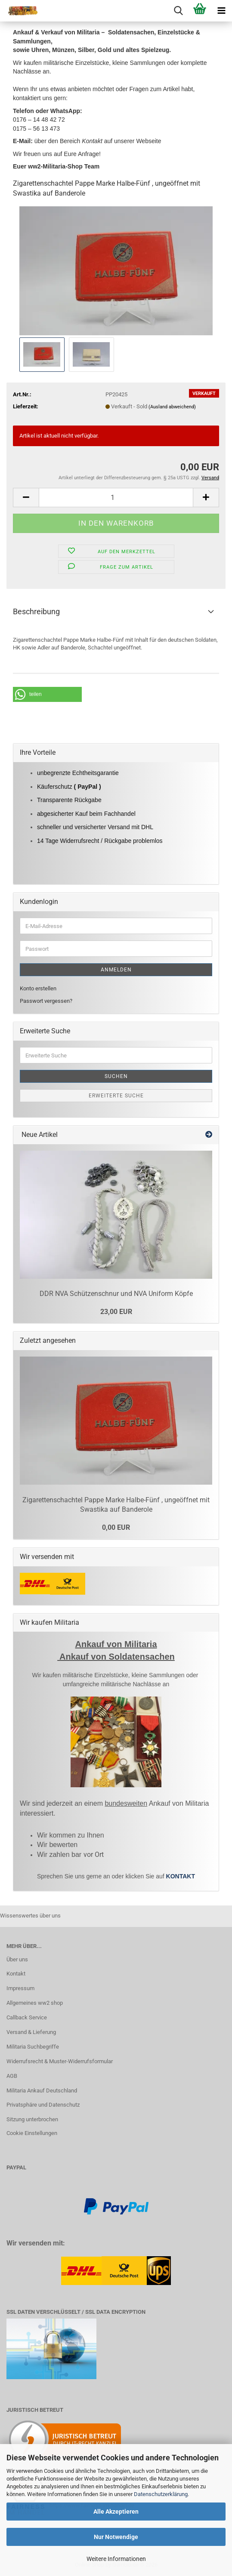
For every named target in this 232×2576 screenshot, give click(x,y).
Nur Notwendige (116, 2536)
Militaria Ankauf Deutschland (41, 2090)
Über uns (17, 1959)
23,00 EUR (116, 1312)
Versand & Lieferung (31, 2032)
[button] (26, 497)
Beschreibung (36, 611)
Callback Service (26, 2017)
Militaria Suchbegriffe (32, 2046)
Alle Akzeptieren (116, 2511)
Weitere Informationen (116, 2558)
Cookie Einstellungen (31, 2133)
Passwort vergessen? (46, 1001)
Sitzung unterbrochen (32, 2119)
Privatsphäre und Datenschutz (43, 2104)
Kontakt (15, 1973)
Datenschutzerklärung (161, 2494)
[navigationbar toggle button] (221, 10)
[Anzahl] (116, 497)
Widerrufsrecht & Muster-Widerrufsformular (59, 2061)
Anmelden (116, 970)
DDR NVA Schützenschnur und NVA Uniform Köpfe (116, 1294)
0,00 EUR (116, 1527)
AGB (11, 2076)
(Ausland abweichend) (172, 407)
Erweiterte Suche (116, 1096)
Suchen (116, 1076)
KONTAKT (180, 1876)
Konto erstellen (38, 988)
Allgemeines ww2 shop (34, 2003)
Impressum (20, 1988)
